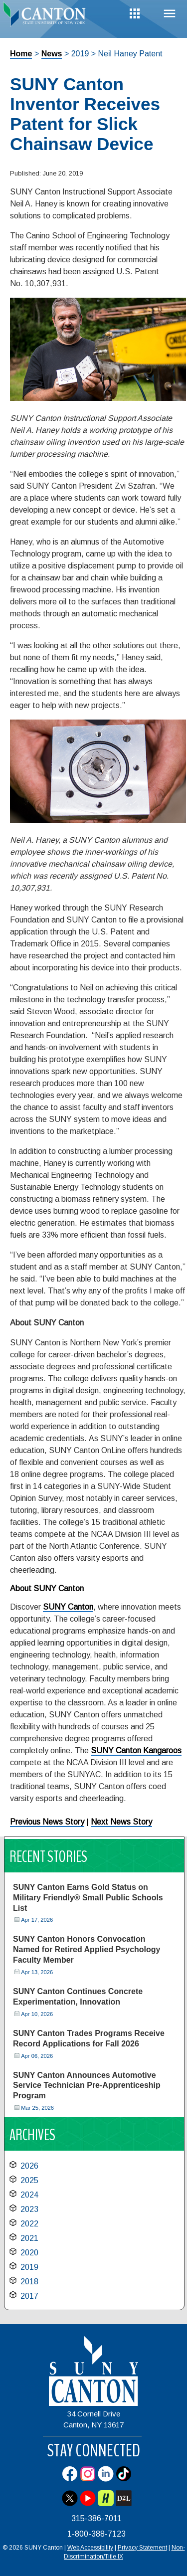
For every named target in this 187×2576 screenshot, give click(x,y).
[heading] (47, 17)
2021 (29, 2238)
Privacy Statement (142, 2547)
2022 (29, 2223)
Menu (169, 13)
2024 (29, 2195)
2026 (29, 2166)
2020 (29, 2252)
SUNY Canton (68, 1607)
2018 (29, 2281)
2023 (29, 2209)
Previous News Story (47, 1822)
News (51, 53)
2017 (29, 2296)
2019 (29, 2267)
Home (21, 53)
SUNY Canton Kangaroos (136, 1750)
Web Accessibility (90, 2547)
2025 (29, 2180)
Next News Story (121, 1822)
